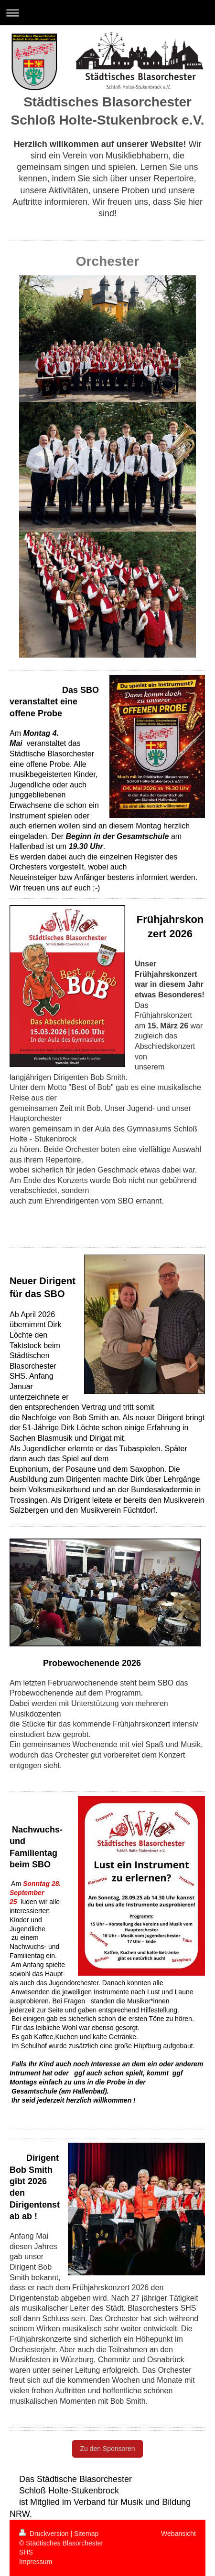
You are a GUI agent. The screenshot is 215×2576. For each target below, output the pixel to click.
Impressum (35, 2562)
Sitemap (86, 2533)
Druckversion (44, 2533)
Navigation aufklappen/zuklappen (107, 12)
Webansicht (178, 2533)
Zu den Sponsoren (107, 2448)
